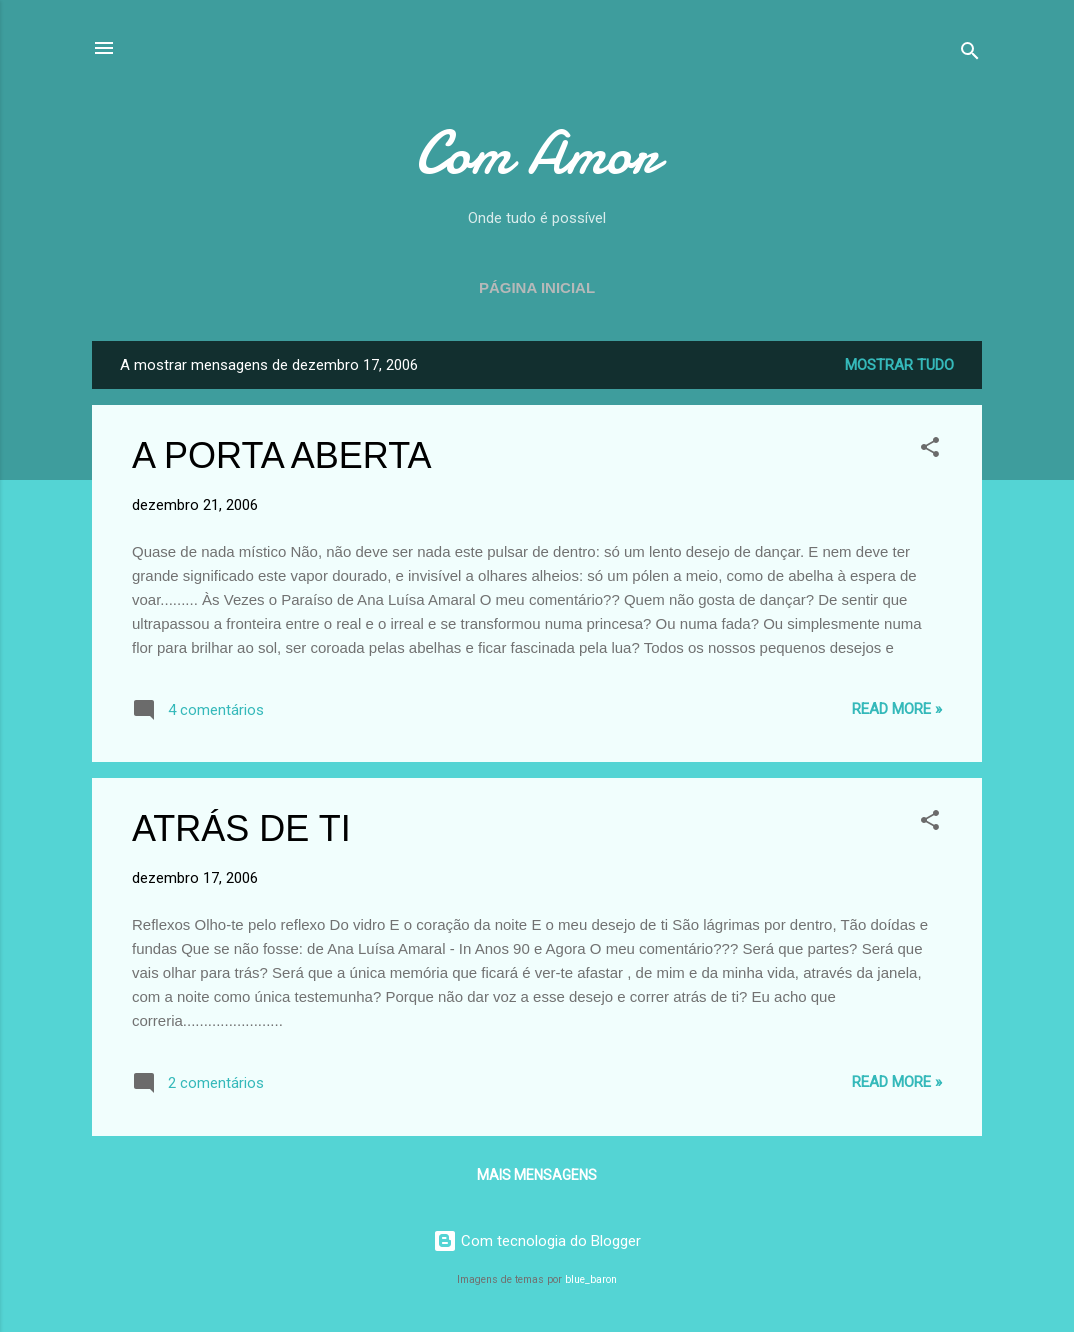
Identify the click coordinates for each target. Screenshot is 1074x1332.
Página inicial (537, 287)
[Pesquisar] (970, 54)
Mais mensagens (537, 1175)
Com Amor (537, 153)
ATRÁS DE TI (241, 828)
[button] (930, 450)
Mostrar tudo (899, 365)
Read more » (897, 709)
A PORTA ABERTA (281, 455)
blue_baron (591, 1279)
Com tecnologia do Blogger (537, 1241)
